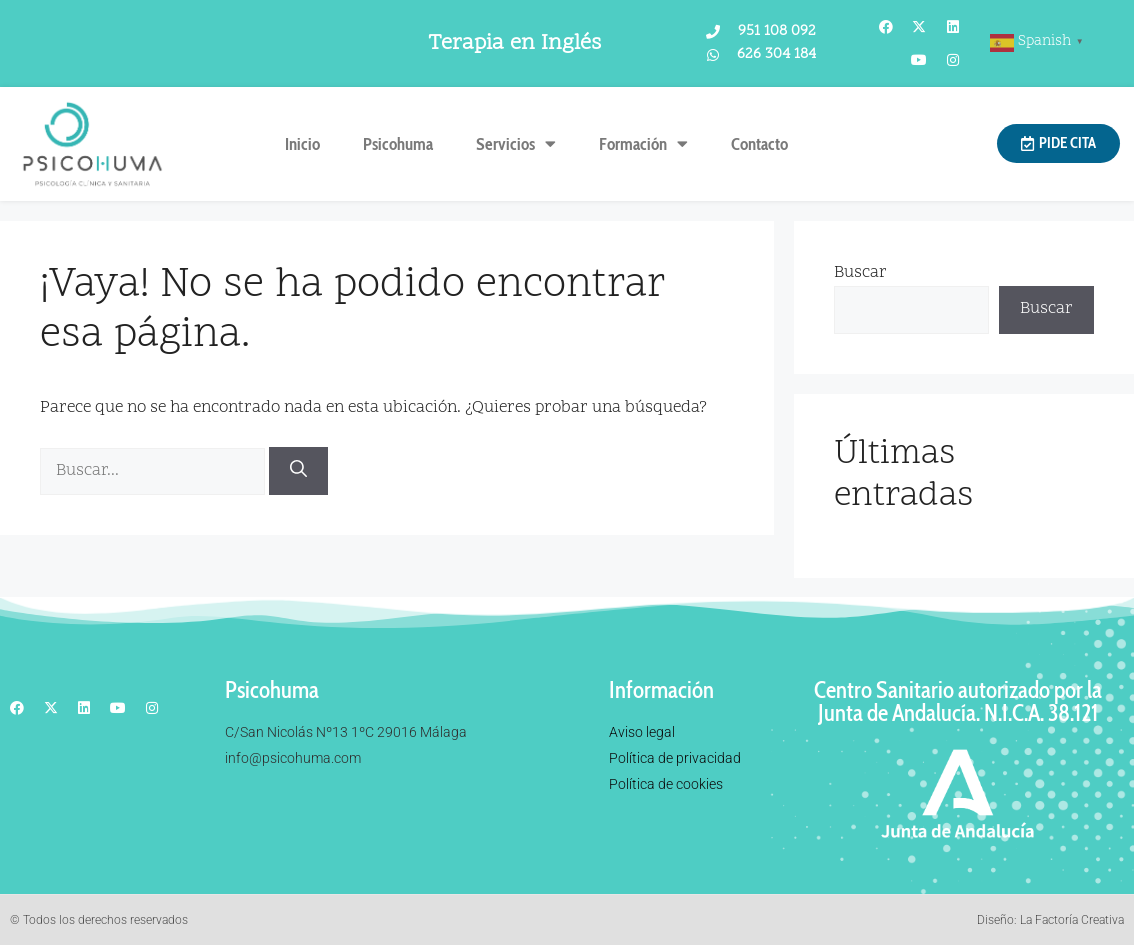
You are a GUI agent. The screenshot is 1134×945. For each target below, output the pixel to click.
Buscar (860, 273)
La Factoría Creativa (1072, 920)
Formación (643, 143)
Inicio (302, 144)
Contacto (759, 144)
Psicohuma (398, 144)
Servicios (516, 143)
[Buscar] (298, 471)
